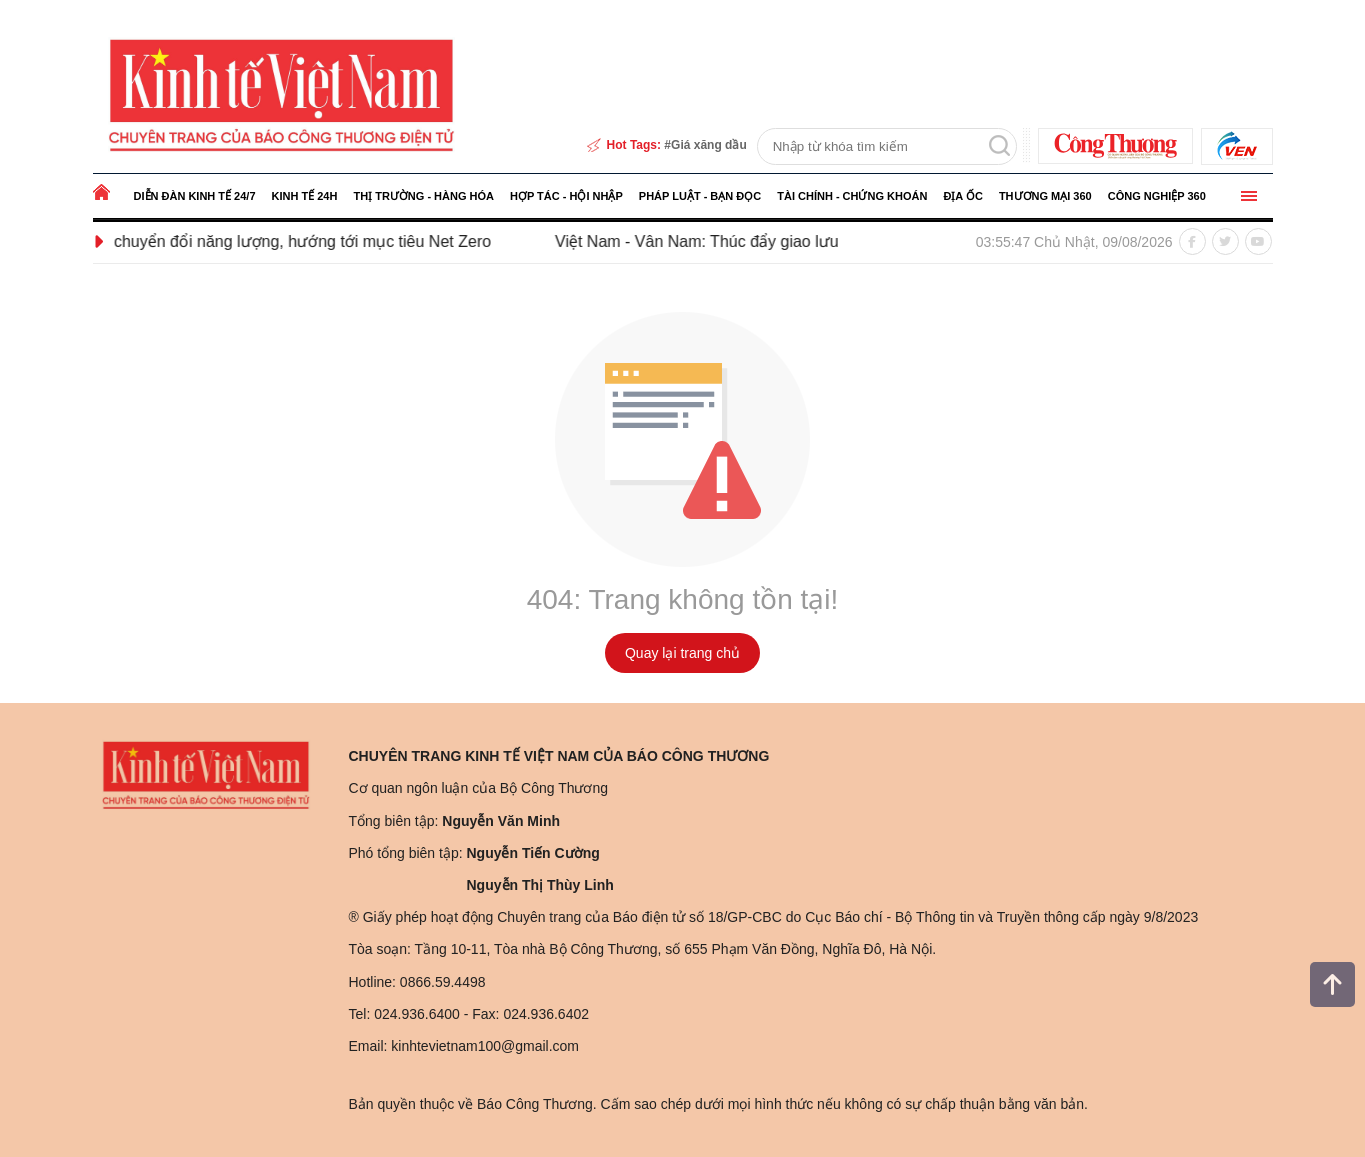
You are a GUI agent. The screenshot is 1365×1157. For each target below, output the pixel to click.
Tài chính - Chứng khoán (852, 196)
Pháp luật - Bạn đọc (700, 196)
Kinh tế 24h (305, 196)
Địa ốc (962, 196)
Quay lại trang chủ (682, 653)
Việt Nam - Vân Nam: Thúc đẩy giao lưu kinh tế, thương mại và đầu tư (816, 241)
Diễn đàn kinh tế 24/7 (195, 196)
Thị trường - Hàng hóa (423, 196)
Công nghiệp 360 (1157, 196)
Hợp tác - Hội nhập (566, 196)
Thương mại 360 (1045, 196)
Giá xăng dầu (709, 145)
